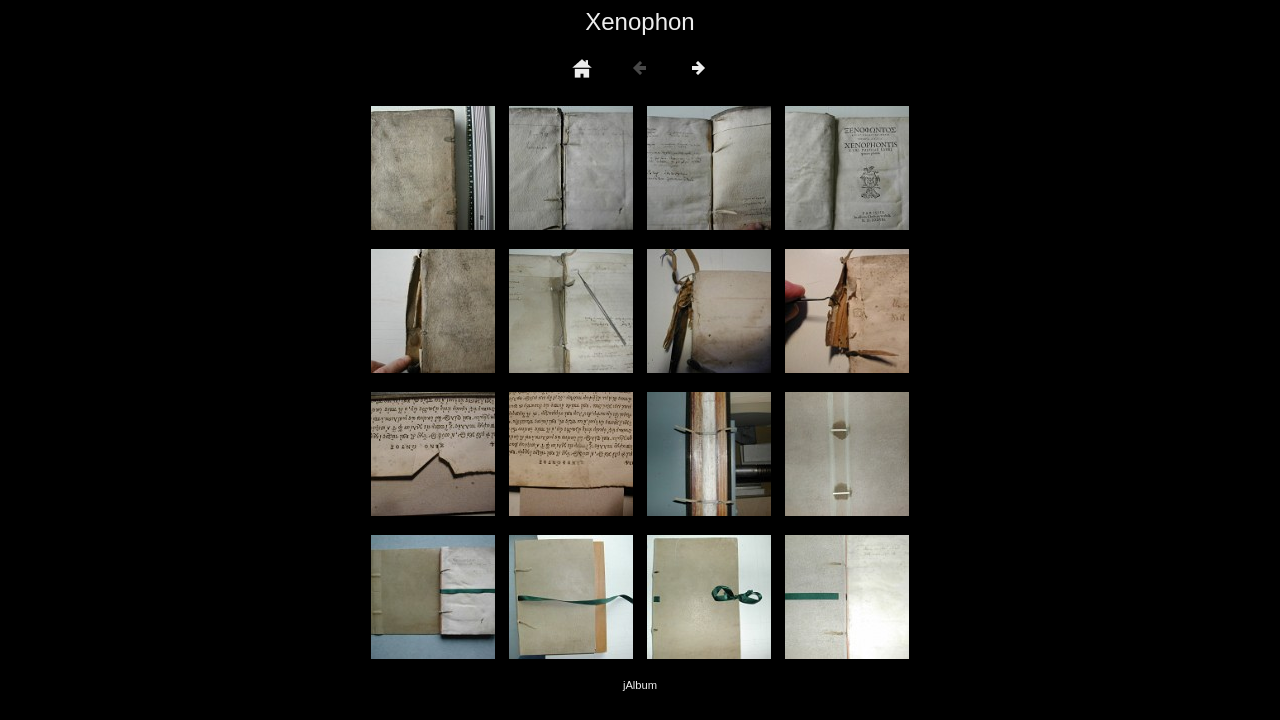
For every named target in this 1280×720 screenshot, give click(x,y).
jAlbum (640, 685)
